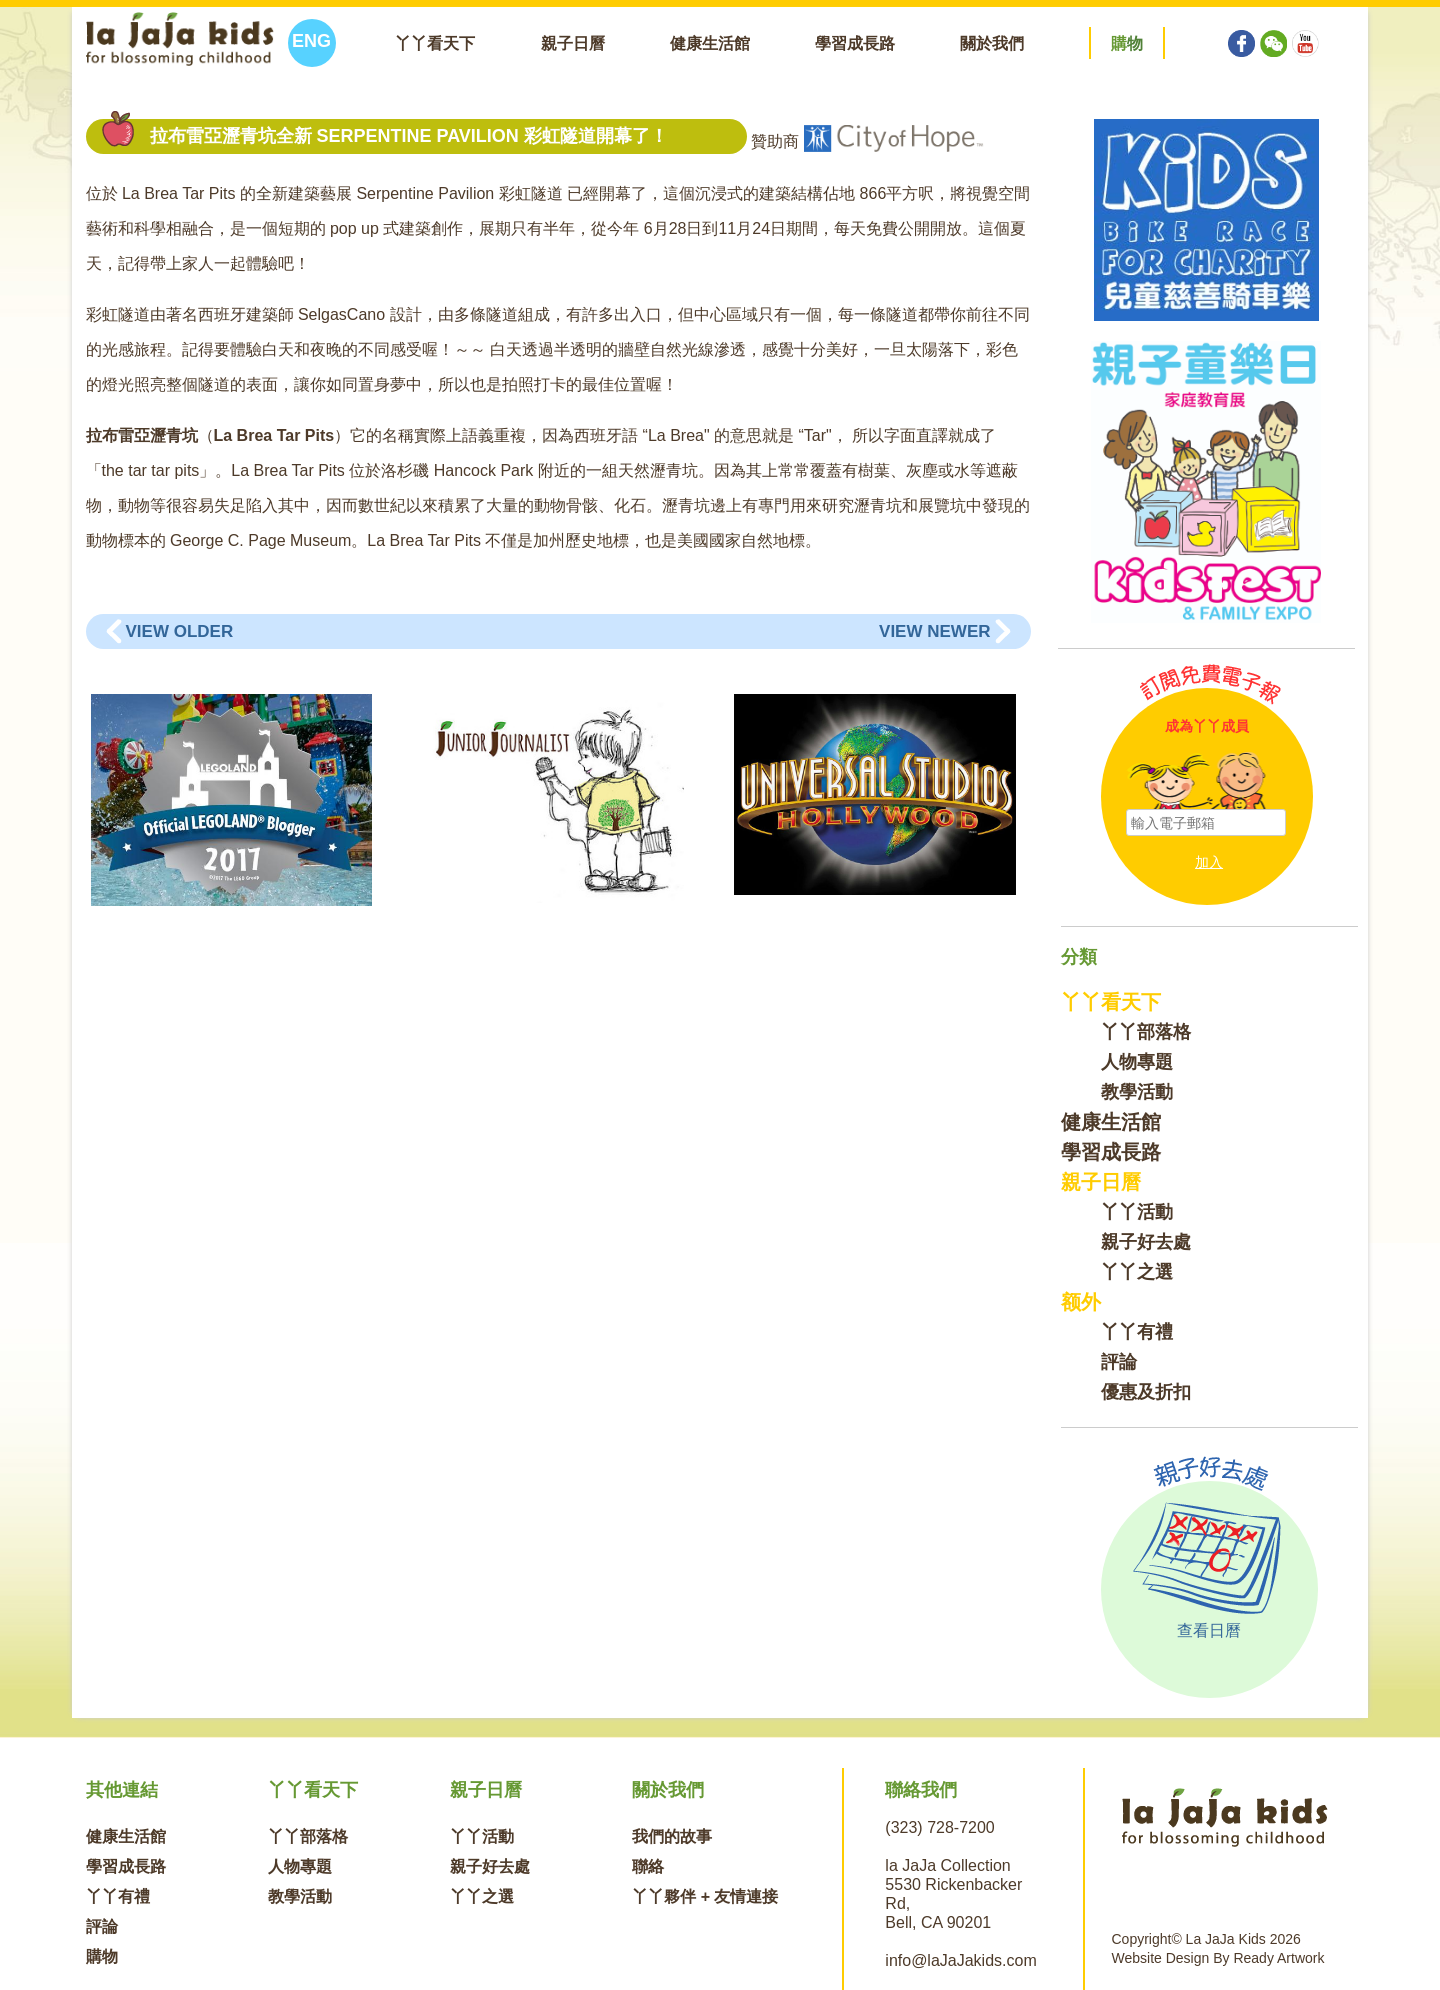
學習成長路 (855, 43)
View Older (180, 631)
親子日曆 (573, 43)
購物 (102, 1956)
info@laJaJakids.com (960, 1960)
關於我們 (992, 43)
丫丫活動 (1137, 1212)
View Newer (934, 631)
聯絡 (648, 1866)
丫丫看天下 (435, 43)
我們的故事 (672, 1836)
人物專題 (1137, 1062)
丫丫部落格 (1146, 1032)
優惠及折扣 (1146, 1392)
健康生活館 (710, 43)
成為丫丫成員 (1207, 726)
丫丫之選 (1137, 1272)
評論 (1119, 1362)
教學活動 (1137, 1092)
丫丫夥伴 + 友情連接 (705, 1896)
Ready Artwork (1278, 1958)
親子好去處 (1146, 1242)
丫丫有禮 (1137, 1332)
